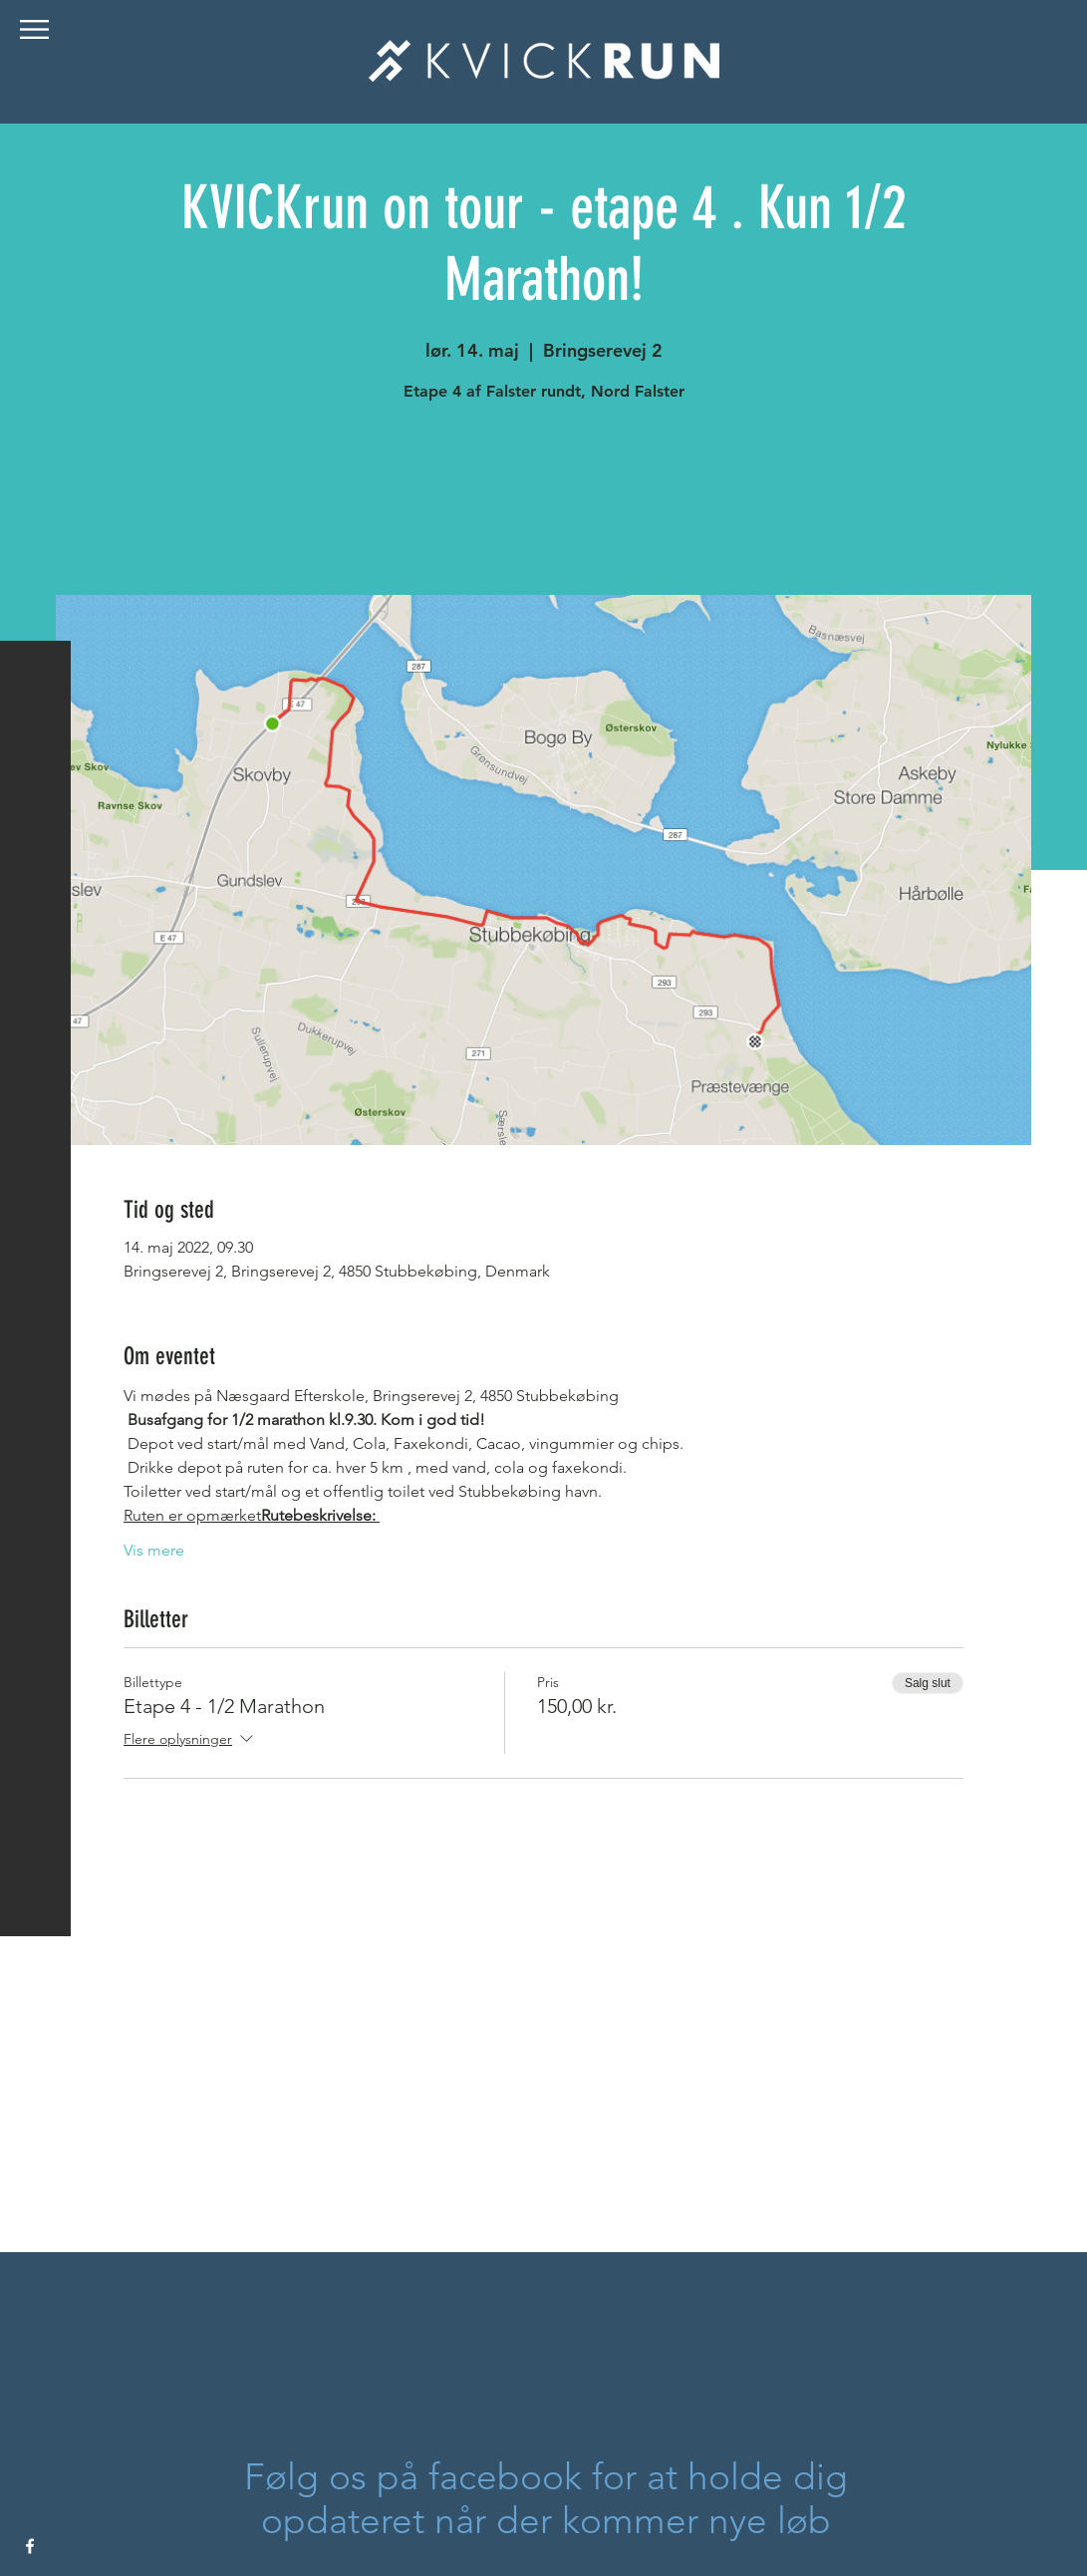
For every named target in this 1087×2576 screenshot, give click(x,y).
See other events (543, 501)
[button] (34, 29)
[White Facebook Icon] (30, 2546)
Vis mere (154, 1550)
